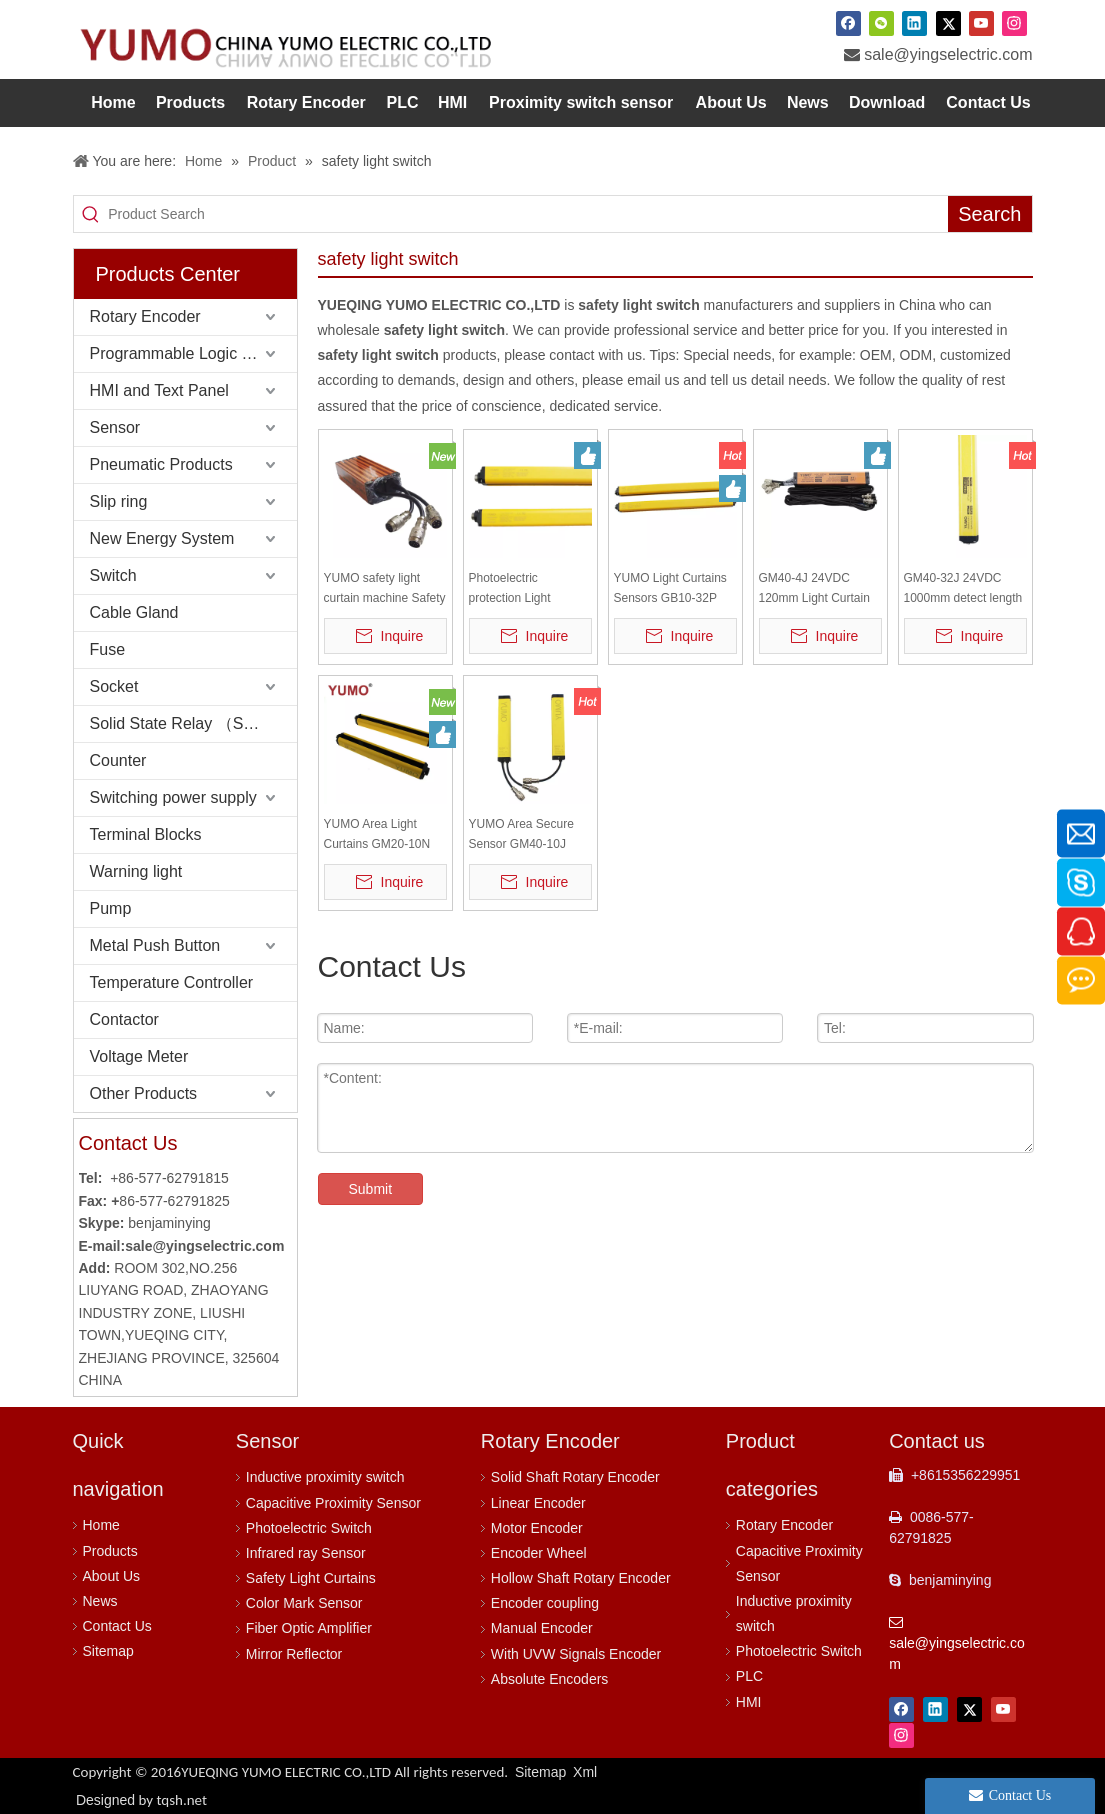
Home (101, 1525)
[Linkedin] (914, 23)
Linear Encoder (538, 1503)
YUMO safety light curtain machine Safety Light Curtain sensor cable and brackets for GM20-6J (385, 589)
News (100, 1601)
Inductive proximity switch (325, 1477)
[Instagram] (1014, 23)
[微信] (881, 23)
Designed (141, 1800)
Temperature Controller (172, 982)
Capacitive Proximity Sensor (333, 1503)
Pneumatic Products (161, 464)
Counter (118, 760)
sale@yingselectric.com (948, 54)
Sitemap (108, 1651)
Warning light (136, 871)
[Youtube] (981, 23)
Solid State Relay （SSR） (186, 723)
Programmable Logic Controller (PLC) (193, 353)
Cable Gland (134, 612)
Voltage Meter (139, 1056)
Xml (585, 1772)
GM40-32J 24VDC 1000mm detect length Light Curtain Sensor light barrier (963, 589)
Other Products (144, 1093)
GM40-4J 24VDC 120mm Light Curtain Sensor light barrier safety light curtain (814, 589)
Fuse (108, 649)
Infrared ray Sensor (306, 1553)
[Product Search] (528, 214)
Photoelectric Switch (309, 1528)
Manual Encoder (542, 1628)
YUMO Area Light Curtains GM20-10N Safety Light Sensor (377, 835)
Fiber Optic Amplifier (309, 1628)
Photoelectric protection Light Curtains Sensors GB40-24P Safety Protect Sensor (515, 589)
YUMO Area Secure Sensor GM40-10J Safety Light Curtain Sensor (521, 835)
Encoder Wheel (539, 1553)
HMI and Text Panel (159, 390)
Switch (113, 575)
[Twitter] (948, 23)
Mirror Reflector (294, 1654)
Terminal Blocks (146, 834)
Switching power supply (173, 797)
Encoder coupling (545, 1603)
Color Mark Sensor (304, 1603)
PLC (749, 1676)
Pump (111, 908)
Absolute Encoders (550, 1679)
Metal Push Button (155, 945)
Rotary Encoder (145, 316)
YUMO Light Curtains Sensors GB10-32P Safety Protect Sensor (672, 589)
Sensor (115, 427)
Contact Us (117, 1626)
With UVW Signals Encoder (576, 1654)
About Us (112, 1576)
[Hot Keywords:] (989, 214)
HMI (749, 1702)
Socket (114, 686)
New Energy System (162, 538)
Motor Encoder (537, 1528)
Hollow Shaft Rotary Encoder (581, 1578)
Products (110, 1551)
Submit (371, 1189)
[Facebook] (848, 23)
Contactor (124, 1019)
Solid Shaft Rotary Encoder (575, 1477)
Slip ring (119, 501)
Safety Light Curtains (311, 1578)
